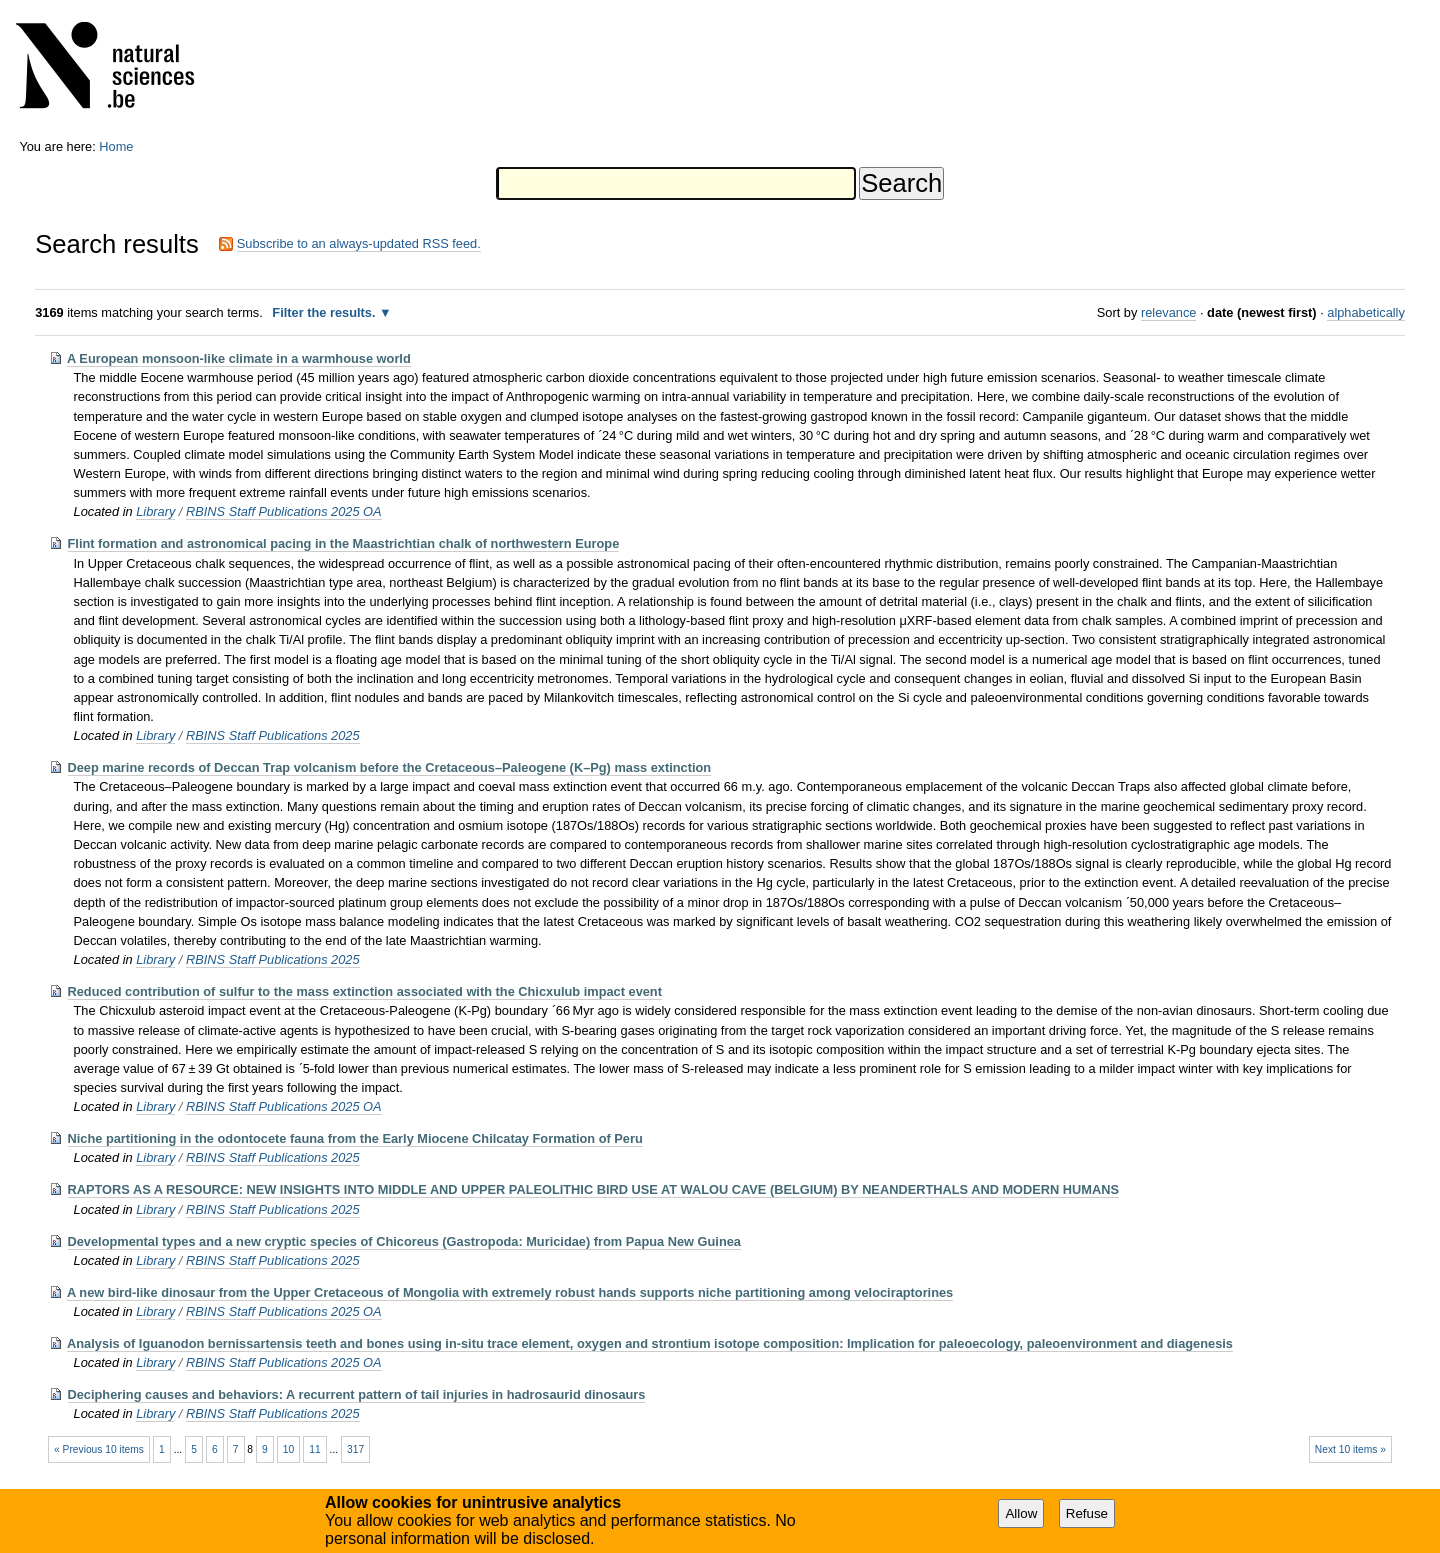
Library (155, 511)
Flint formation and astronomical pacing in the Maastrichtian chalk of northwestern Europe (344, 543)
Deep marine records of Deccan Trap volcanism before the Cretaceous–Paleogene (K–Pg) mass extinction (390, 767)
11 (314, 1449)
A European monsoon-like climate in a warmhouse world (239, 358)
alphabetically (1366, 312)
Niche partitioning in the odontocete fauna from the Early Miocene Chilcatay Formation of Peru (355, 1138)
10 (288, 1449)
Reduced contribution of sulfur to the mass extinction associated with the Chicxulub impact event (365, 991)
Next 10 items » (1350, 1449)
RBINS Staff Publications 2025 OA (284, 511)
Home (116, 146)
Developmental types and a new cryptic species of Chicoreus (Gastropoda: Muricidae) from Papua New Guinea (404, 1241)
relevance (1169, 312)
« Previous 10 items (99, 1449)
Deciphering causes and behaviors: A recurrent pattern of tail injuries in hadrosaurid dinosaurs (357, 1394)
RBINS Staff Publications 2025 (273, 735)
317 (355, 1449)
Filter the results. (325, 312)
